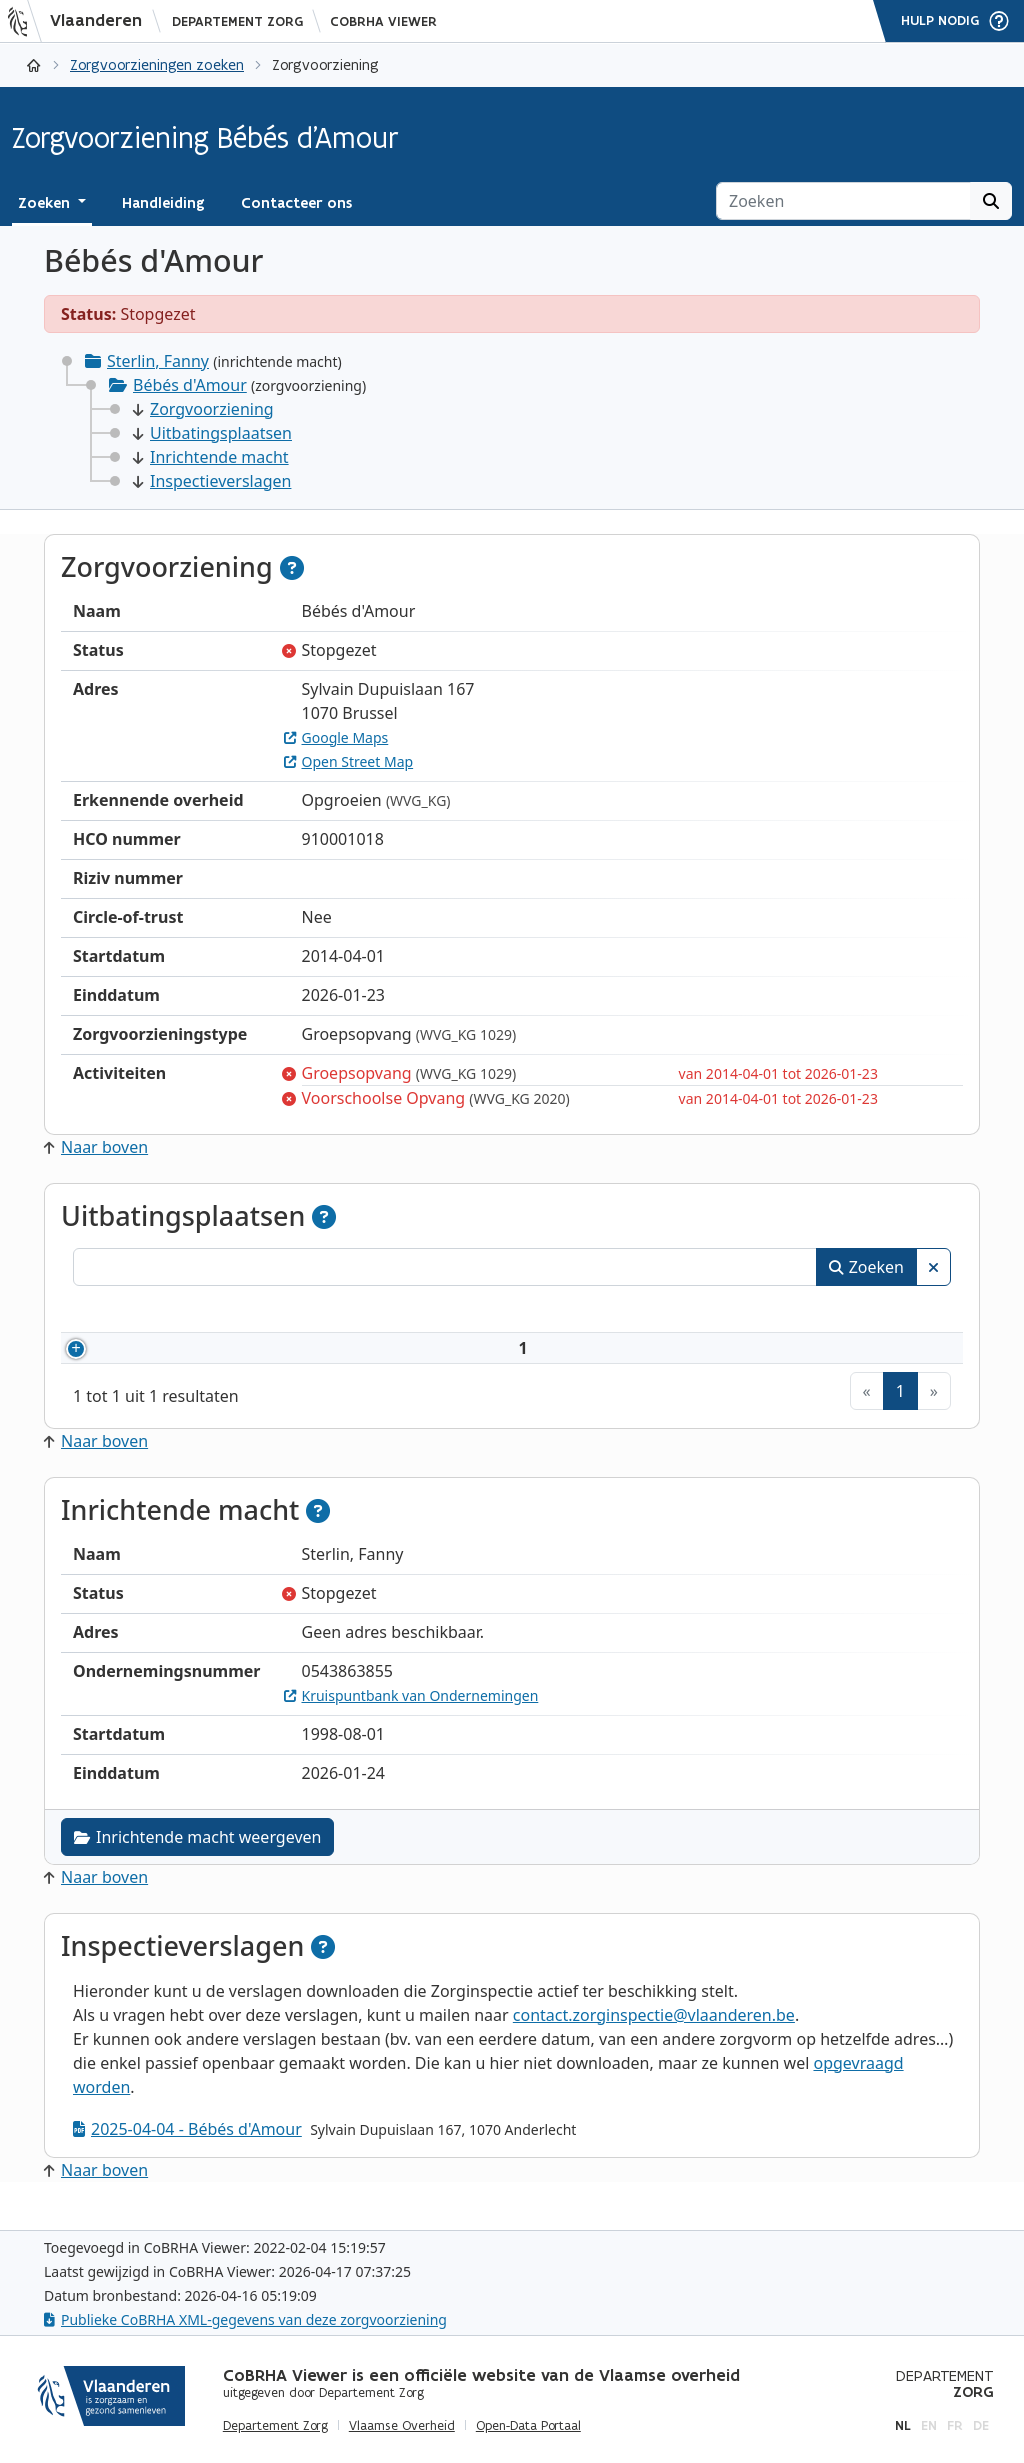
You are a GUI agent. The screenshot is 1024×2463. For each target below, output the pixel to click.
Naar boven (96, 1147)
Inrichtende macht (211, 457)
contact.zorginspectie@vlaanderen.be (654, 2039)
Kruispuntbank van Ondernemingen (411, 1719)
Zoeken (866, 1267)
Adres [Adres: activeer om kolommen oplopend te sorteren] (496, 1312)
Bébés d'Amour (190, 385)
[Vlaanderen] (81, 21)
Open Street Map (349, 761)
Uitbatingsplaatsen (212, 433)
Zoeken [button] (46, 203)
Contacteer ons (296, 203)
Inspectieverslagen (212, 481)
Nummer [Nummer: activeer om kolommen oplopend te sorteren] (130, 1312)
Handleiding (163, 203)
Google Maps (336, 737)
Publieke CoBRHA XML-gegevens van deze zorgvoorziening (245, 2319)
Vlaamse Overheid (402, 2426)
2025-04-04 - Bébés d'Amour (187, 2153)
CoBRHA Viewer (383, 21)
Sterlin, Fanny (158, 361)
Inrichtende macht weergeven (197, 1861)
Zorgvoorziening (203, 409)
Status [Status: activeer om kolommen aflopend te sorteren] (872, 1312)
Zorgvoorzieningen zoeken (157, 64)
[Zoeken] (843, 201)
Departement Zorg (237, 21)
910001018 (160, 1360)
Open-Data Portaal (528, 2426)
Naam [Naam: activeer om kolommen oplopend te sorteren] (266, 1312)
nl (903, 2425)
